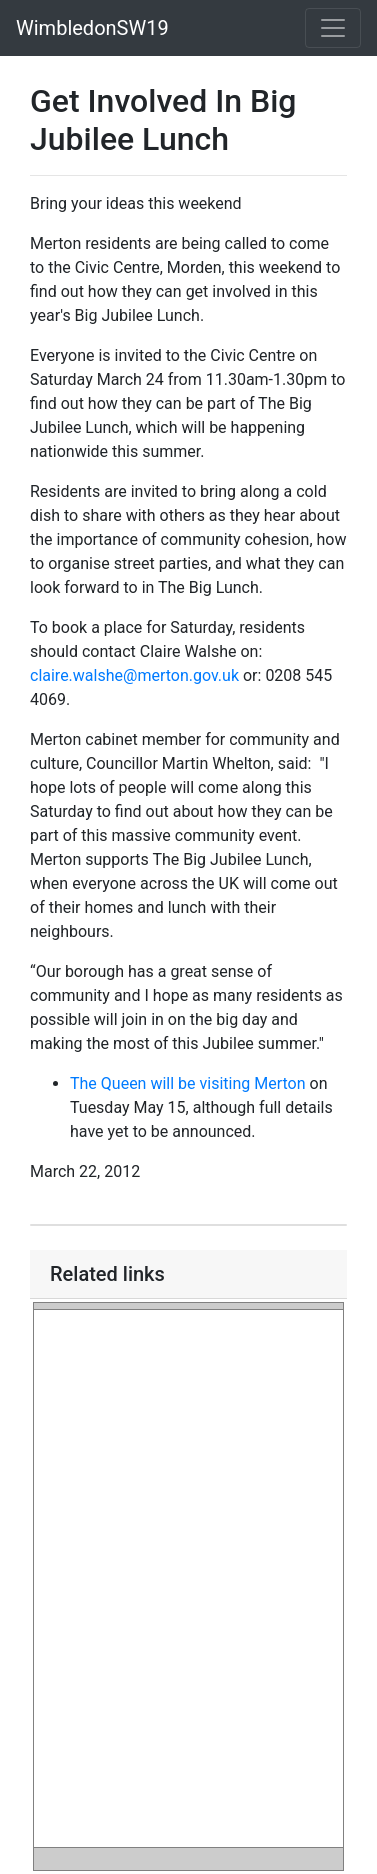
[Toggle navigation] (333, 28)
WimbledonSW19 (92, 28)
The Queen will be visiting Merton (188, 1083)
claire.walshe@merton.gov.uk (134, 675)
